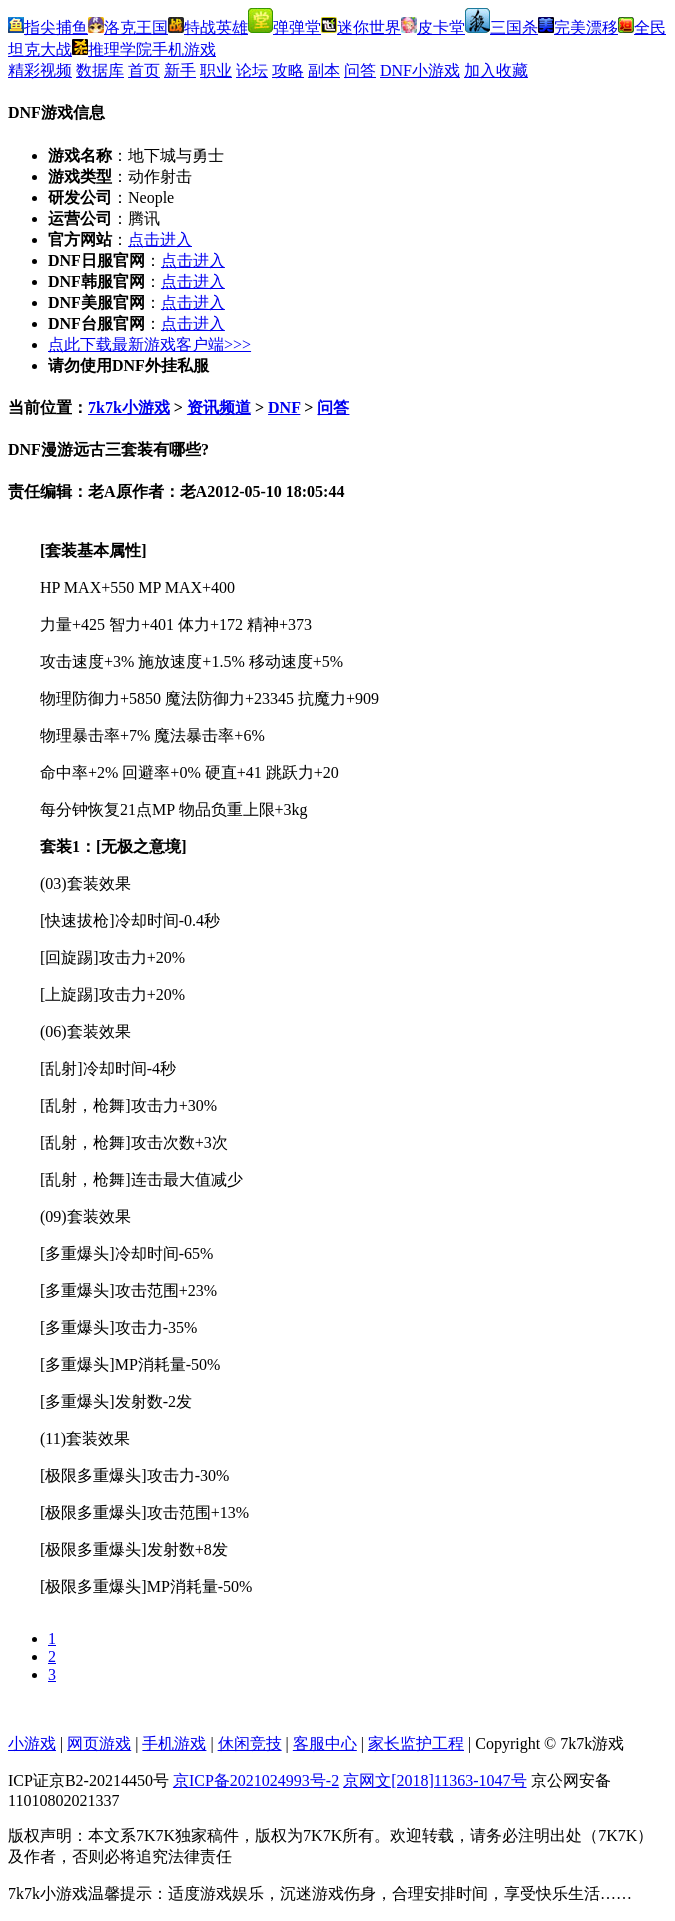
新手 (180, 70)
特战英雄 (208, 27)
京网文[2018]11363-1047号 (434, 1780)
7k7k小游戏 (129, 407)
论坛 (252, 70)
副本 (324, 70)
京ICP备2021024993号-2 (256, 1780)
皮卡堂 (433, 27)
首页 (144, 70)
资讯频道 (219, 407)
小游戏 (32, 1743)
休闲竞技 (250, 1743)
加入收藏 (496, 70)
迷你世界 (361, 27)
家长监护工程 (416, 1743)
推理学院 (112, 49)
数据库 (100, 70)
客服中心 (325, 1743)
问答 (360, 70)
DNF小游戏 (420, 70)
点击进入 (160, 239)
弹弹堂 (284, 27)
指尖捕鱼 (48, 27)
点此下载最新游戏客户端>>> (149, 344)
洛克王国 (128, 27)
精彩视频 (40, 70)
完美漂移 (578, 27)
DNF (284, 407)
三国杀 (501, 27)
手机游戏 (184, 49)
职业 (216, 70)
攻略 (288, 70)
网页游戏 (99, 1743)
